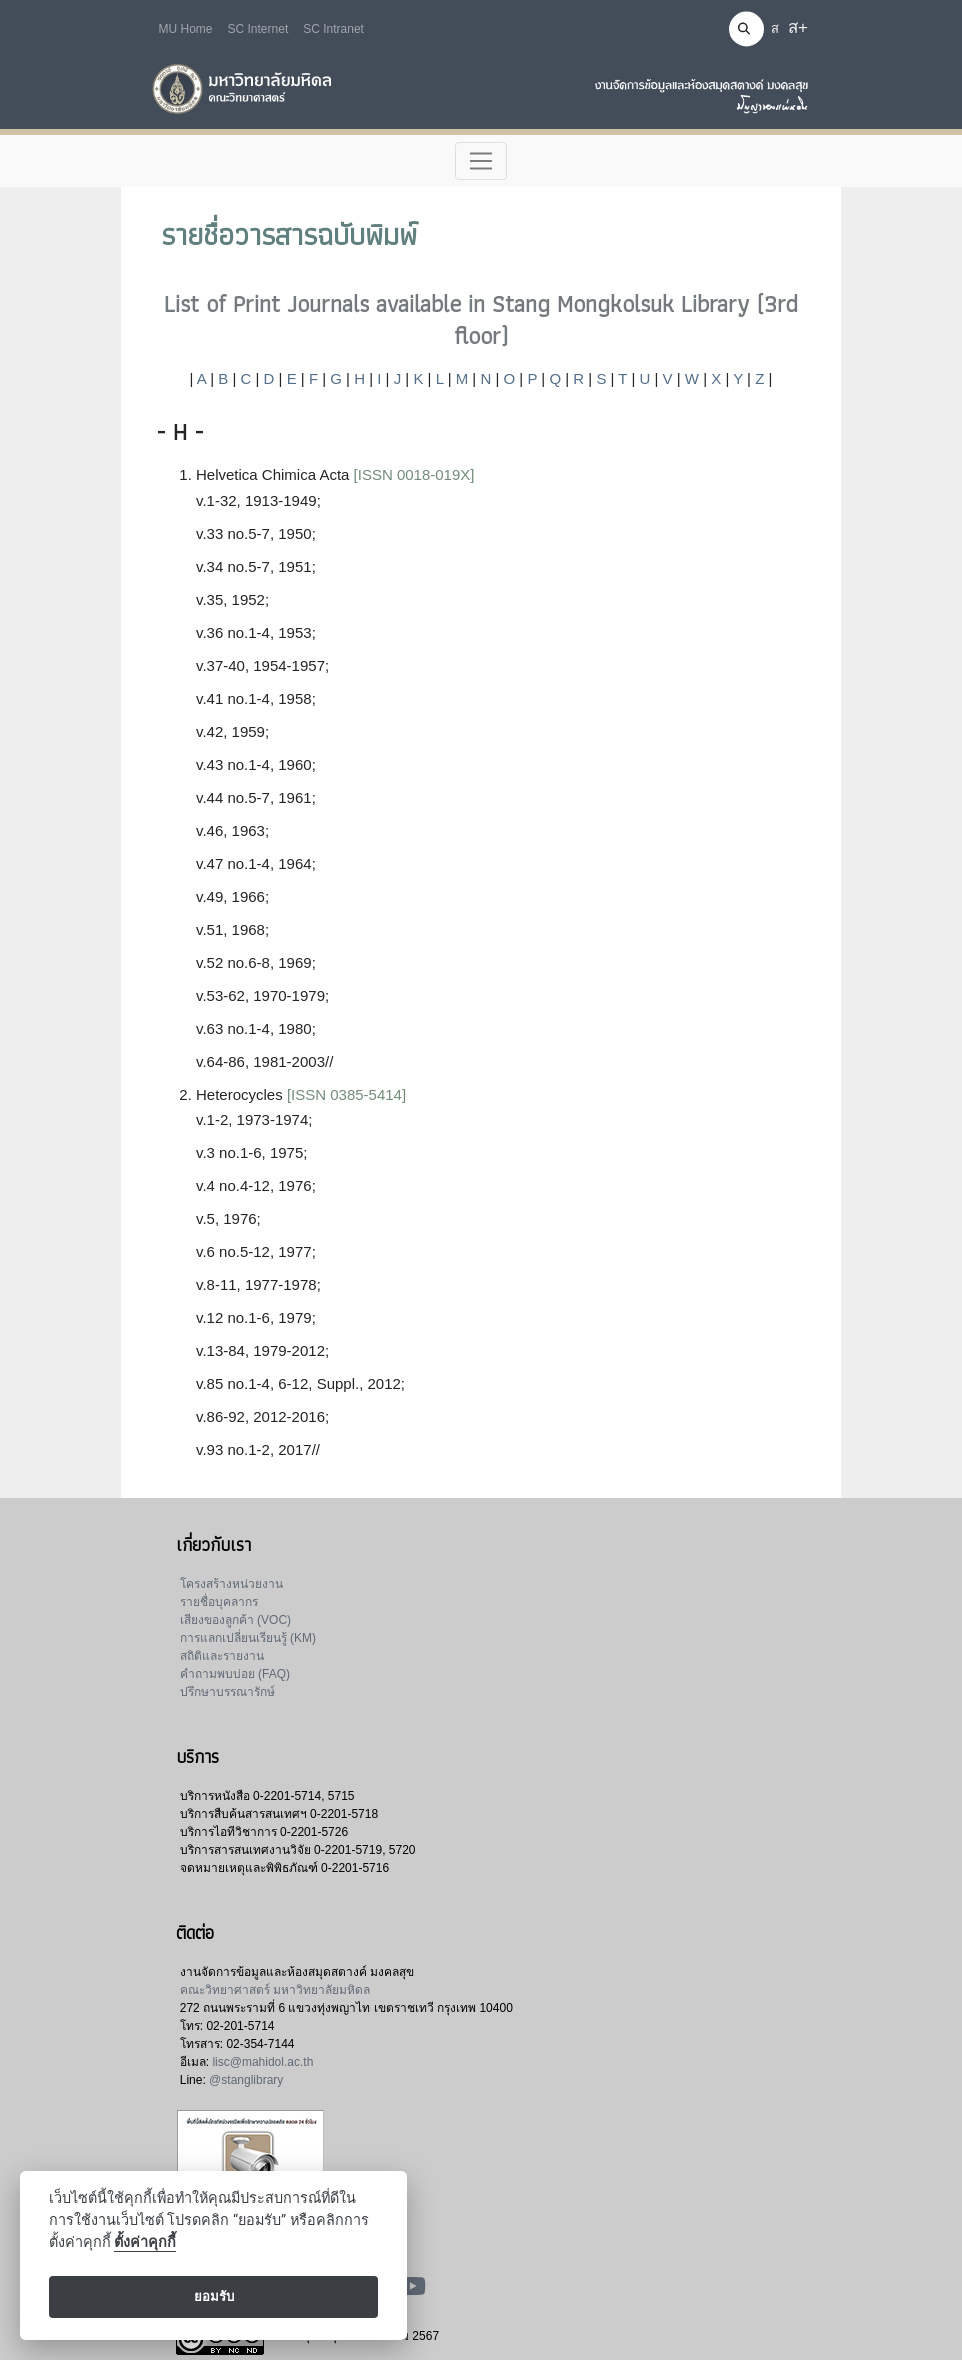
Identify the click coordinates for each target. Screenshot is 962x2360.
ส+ (798, 27)
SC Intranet (333, 29)
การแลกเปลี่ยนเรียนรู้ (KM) (248, 1638)
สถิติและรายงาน (222, 1656)
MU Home (186, 29)
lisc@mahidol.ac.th (262, 2062)
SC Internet (258, 29)
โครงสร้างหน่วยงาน (231, 1584)
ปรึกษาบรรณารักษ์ (227, 1692)
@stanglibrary (246, 2080)
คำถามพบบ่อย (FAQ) (235, 1674)
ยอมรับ (214, 2296)
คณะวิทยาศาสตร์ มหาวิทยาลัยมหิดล (275, 1990)
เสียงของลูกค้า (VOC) (235, 1620)
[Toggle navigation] (481, 161)
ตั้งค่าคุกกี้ (145, 2242)
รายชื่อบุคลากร (219, 1602)
